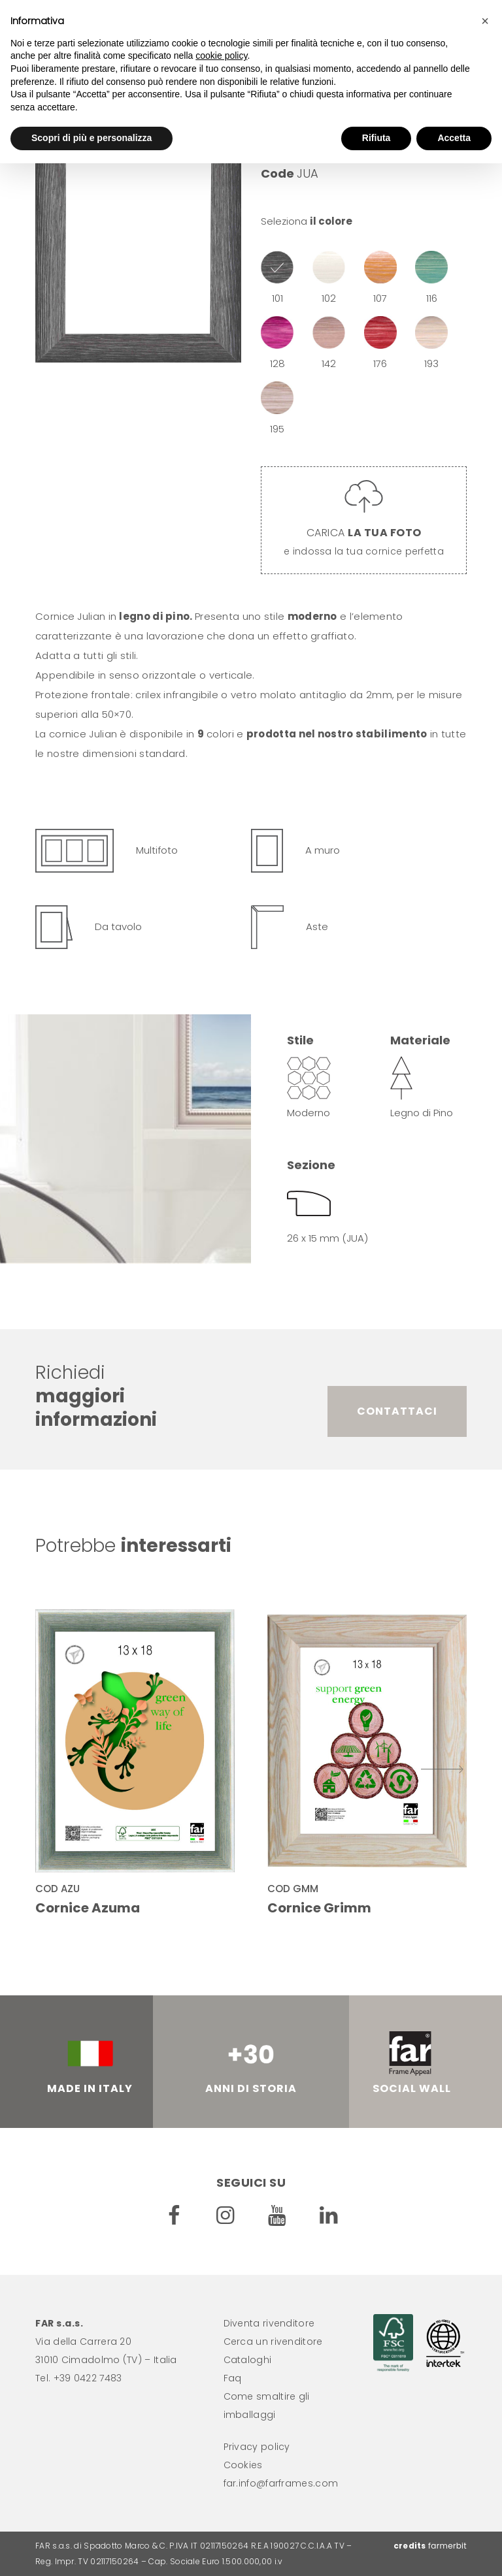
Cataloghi (248, 2359)
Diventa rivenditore (269, 2323)
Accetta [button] (454, 138)
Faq (233, 2378)
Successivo (442, 1769)
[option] (138, 231)
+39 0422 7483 (88, 2378)
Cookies (243, 2464)
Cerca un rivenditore (273, 2341)
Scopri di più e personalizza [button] (91, 138)
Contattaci (397, 1411)
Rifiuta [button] (376, 138)
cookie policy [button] (221, 55)
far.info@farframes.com (281, 2483)
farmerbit (447, 2545)
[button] (485, 20)
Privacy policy (257, 2446)
